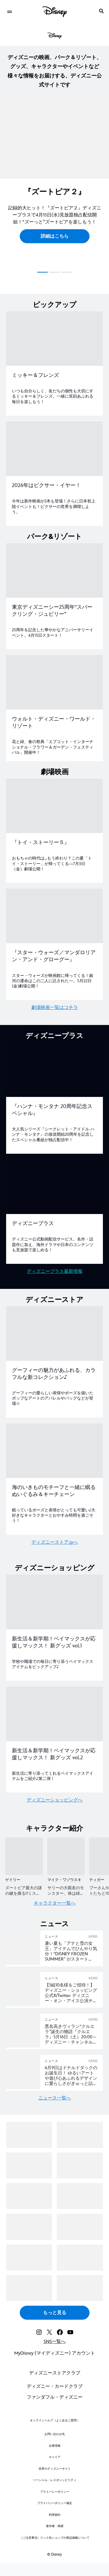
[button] (55, 236)
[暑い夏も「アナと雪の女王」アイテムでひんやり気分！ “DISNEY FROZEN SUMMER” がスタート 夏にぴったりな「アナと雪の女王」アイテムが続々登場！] (71, 1951)
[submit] (101, 11)
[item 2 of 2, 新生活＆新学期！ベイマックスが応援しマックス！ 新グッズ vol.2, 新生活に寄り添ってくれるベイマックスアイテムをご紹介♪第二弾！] (54, 1713)
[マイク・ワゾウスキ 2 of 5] (66, 1856)
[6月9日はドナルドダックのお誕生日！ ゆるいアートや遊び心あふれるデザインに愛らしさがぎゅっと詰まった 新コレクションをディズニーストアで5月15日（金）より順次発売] (71, 2075)
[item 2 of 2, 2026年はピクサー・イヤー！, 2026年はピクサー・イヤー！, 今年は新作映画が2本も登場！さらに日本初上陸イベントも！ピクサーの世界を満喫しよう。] (54, 448)
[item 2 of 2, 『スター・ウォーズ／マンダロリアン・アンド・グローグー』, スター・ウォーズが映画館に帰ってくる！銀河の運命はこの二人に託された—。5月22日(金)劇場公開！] (54, 916)
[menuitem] (9, 11)
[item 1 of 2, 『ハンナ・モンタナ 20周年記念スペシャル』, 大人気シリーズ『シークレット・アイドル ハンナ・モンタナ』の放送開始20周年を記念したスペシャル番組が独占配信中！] (54, 1069)
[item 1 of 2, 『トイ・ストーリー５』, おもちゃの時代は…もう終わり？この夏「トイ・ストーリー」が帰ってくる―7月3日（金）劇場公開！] (54, 806)
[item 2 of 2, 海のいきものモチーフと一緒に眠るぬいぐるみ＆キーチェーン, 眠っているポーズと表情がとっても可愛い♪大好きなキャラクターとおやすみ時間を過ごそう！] (54, 1450)
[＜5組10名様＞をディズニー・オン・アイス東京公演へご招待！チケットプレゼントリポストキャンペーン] (71, 1993)
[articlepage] (23, 2005)
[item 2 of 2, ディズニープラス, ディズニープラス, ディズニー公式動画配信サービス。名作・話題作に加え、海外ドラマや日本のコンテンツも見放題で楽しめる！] (54, 1187)
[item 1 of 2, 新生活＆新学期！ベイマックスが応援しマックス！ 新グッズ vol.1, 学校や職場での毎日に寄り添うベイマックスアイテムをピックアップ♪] (54, 1602)
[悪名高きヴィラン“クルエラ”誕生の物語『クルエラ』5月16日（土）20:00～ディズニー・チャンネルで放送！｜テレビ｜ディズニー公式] (71, 2034)
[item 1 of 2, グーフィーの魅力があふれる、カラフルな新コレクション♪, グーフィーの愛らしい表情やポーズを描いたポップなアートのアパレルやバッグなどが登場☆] (54, 1333)
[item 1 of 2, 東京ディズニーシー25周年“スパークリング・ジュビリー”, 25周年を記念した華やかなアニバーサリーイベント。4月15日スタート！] (54, 570)
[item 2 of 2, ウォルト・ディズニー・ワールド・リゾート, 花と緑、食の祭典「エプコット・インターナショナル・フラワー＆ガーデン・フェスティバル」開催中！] (54, 682)
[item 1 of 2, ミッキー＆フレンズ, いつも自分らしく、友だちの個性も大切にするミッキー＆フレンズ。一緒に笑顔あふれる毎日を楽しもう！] (54, 338)
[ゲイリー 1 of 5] (24, 1856)
